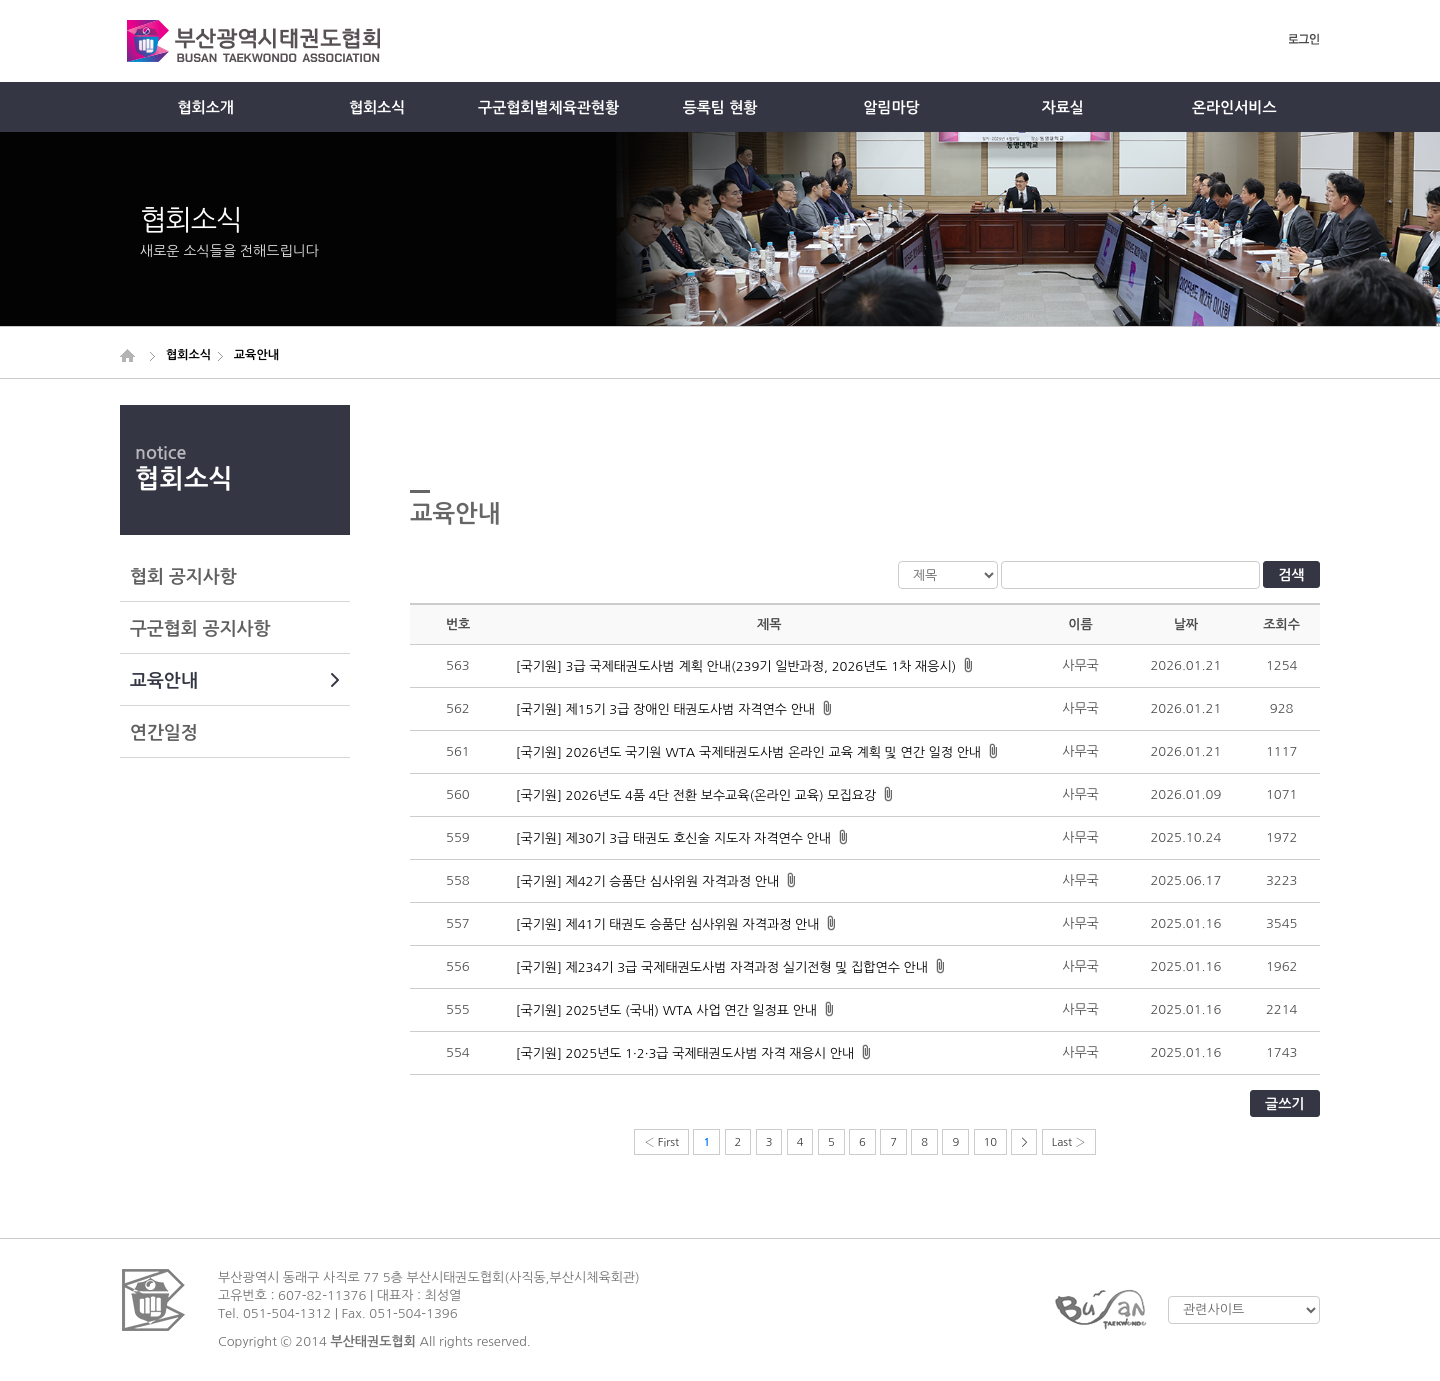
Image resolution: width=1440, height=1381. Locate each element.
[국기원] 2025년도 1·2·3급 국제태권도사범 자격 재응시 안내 (685, 1053)
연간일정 (164, 733)
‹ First (661, 1142)
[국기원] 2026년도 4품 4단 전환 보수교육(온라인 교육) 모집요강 (696, 795)
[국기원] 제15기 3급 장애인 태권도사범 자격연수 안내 (665, 709)
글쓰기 (1284, 1104)
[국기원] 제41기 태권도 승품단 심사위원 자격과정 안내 (668, 924)
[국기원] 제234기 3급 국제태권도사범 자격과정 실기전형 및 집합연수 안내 (722, 967)
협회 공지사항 (183, 577)
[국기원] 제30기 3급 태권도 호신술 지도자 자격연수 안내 (673, 838)
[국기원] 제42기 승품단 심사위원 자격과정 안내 (647, 881)
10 (991, 1142)
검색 (1291, 575)
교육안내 (235, 681)
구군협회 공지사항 (200, 629)
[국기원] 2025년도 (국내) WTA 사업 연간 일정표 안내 (666, 1010)
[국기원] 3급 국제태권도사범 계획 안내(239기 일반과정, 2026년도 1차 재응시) (736, 666)
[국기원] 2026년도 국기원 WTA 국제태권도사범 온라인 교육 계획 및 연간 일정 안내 (748, 752)
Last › (1069, 1142)
